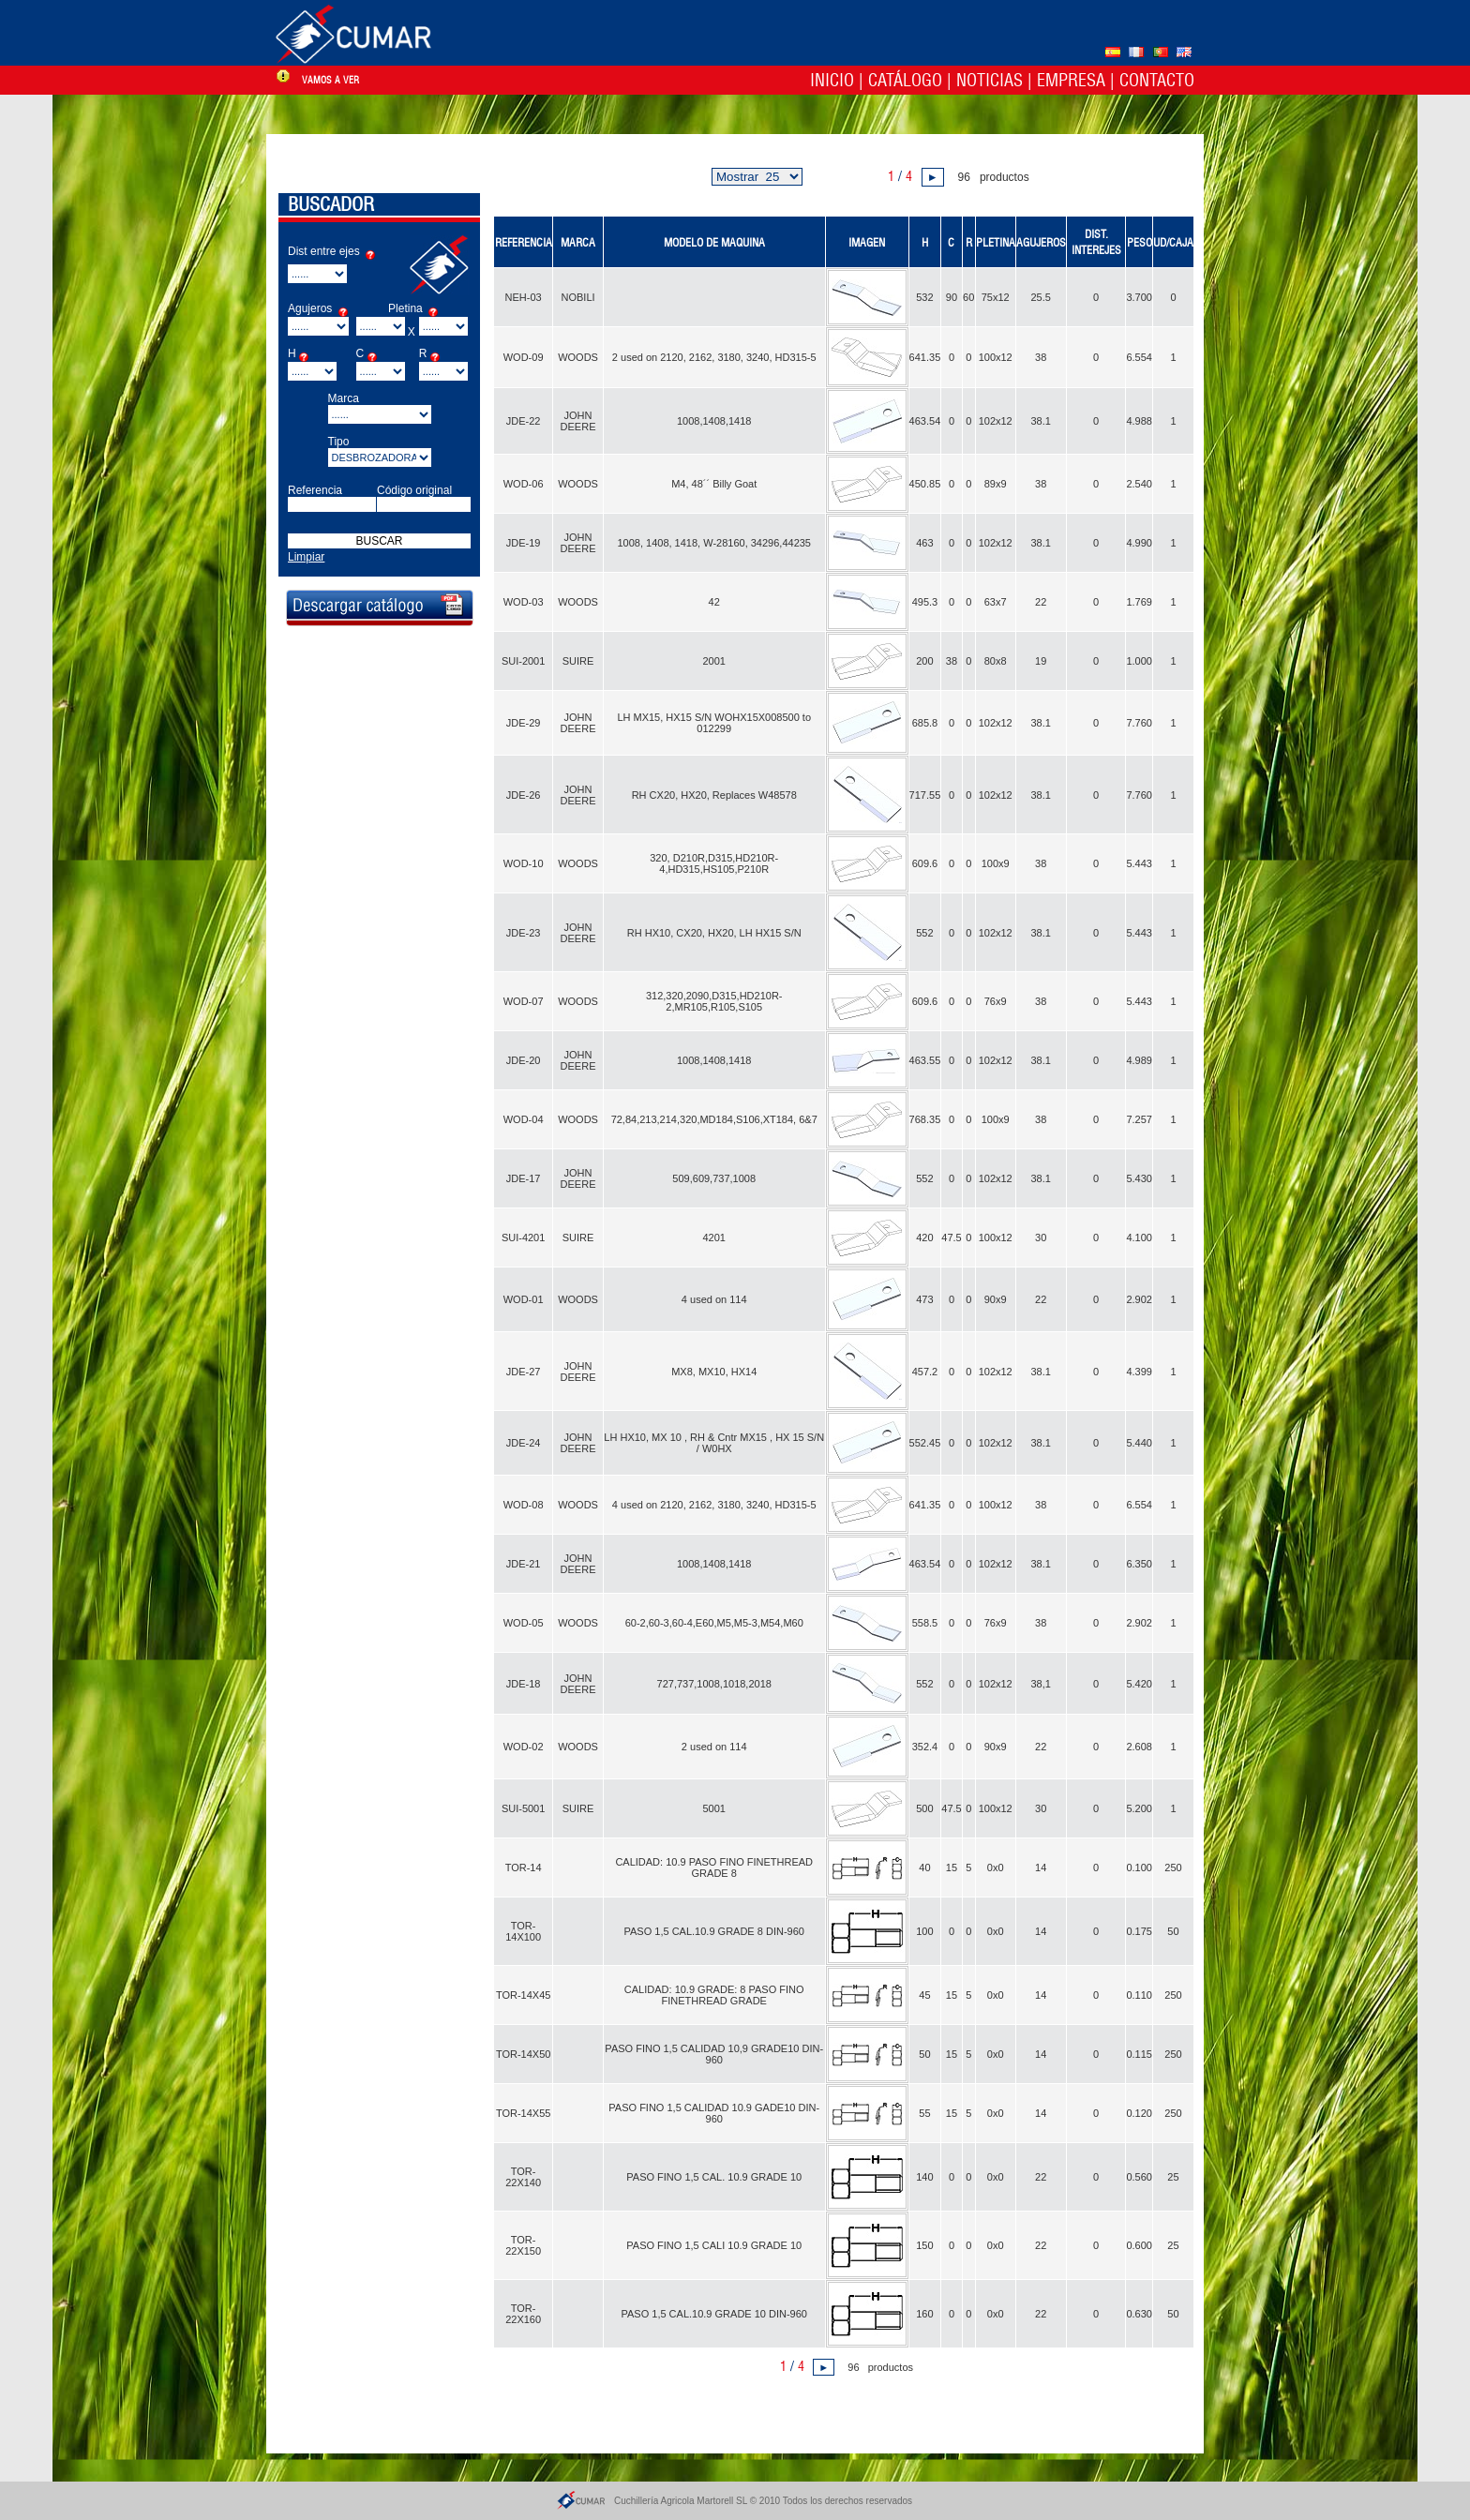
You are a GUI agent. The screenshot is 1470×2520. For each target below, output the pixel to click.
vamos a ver (330, 80)
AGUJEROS (1041, 242)
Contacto (1156, 80)
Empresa (1071, 80)
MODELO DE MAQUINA (714, 242)
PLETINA (995, 242)
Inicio (832, 80)
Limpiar (306, 556)
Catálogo (905, 80)
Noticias (989, 80)
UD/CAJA (1173, 242)
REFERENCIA (523, 242)
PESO (1139, 242)
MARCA (578, 242)
